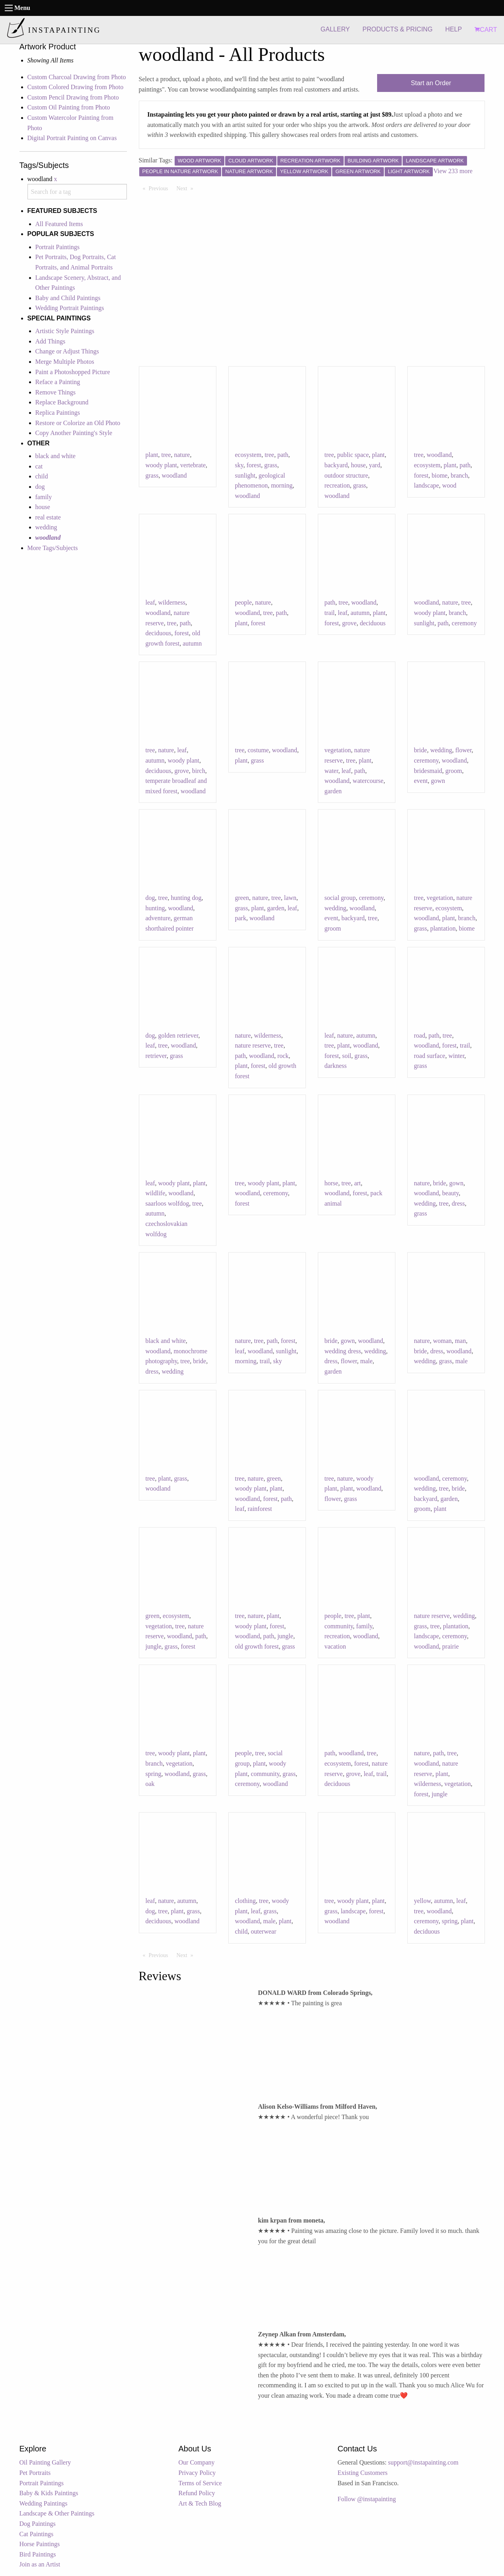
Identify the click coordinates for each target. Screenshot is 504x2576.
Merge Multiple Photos (64, 361)
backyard (336, 465)
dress (458, 1203)
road (419, 1035)
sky (239, 465)
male (366, 1361)
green (242, 897)
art (357, 1183)
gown (438, 780)
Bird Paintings (37, 2554)
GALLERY (335, 29)
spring (154, 1773)
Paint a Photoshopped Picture (72, 372)
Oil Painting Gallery (45, 2462)
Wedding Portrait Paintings (69, 307)
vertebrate (193, 465)
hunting (155, 908)
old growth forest (257, 1646)
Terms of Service (200, 2483)
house (42, 506)
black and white (55, 456)
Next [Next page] (187, 187)
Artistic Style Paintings (64, 331)
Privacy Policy (197, 2472)
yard (374, 465)
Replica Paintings (57, 412)
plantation (442, 928)
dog (40, 486)
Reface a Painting (57, 382)
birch (198, 770)
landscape (426, 485)
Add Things (50, 341)
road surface (430, 1055)
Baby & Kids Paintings (48, 2493)
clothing (245, 1900)
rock (282, 1055)
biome (440, 475)
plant (152, 454)
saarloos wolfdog (167, 1203)
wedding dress (343, 1351)
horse (332, 1183)
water (332, 770)
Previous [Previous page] (160, 187)
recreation (337, 485)
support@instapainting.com (423, 2462)
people (243, 602)
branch (459, 475)
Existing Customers (363, 2472)
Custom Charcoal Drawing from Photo (76, 77)
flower (463, 750)
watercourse (368, 780)
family (43, 497)
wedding (46, 527)
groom (454, 770)
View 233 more (453, 171)
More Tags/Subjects (52, 547)
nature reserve (253, 1045)
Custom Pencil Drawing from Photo (73, 97)
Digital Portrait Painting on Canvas (72, 138)
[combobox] (77, 191)
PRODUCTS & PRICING (397, 29)
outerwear (263, 1931)
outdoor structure (346, 475)
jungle (154, 1646)
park (240, 918)
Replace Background (62, 402)
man (460, 1340)
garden (333, 791)
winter (456, 1055)
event (421, 780)
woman (442, 1340)
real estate (48, 517)
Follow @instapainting (367, 2499)
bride (420, 750)
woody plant (161, 465)
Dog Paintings (37, 2523)
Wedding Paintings (43, 2503)
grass (152, 475)
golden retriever (178, 1035)
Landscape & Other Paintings (57, 2513)
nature (182, 454)
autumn (192, 643)
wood (449, 485)
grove (349, 623)
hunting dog (186, 897)
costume (258, 750)
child (41, 476)
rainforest (259, 1508)
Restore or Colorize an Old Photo (78, 423)
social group (340, 897)
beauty (450, 1193)
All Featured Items (59, 224)
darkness (336, 1065)
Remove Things (55, 392)
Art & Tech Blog (200, 2503)
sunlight (245, 475)
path (282, 454)
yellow (422, 1900)
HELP (453, 29)
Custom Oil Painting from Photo (68, 107)
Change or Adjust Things (67, 351)
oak (150, 1783)
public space (353, 454)
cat (39, 466)
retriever (156, 1055)
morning (281, 485)
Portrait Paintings (57, 247)
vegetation (338, 750)
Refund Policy (197, 2493)
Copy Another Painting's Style (74, 432)
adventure (158, 918)
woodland (174, 475)
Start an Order (431, 83)
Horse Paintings (39, 2544)
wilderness (171, 602)
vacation (335, 1646)
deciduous (158, 633)
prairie (450, 1646)
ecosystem (248, 454)
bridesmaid (428, 770)
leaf (150, 602)
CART (486, 29)
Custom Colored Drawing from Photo (75, 87)
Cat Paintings (36, 2534)
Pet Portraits (35, 2472)
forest (254, 465)
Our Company (197, 2462)
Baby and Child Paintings (68, 298)
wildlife (155, 1193)
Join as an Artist (39, 2564)
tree (166, 454)
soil (346, 1055)
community (339, 1626)
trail (330, 612)
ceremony (464, 623)
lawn (290, 897)
